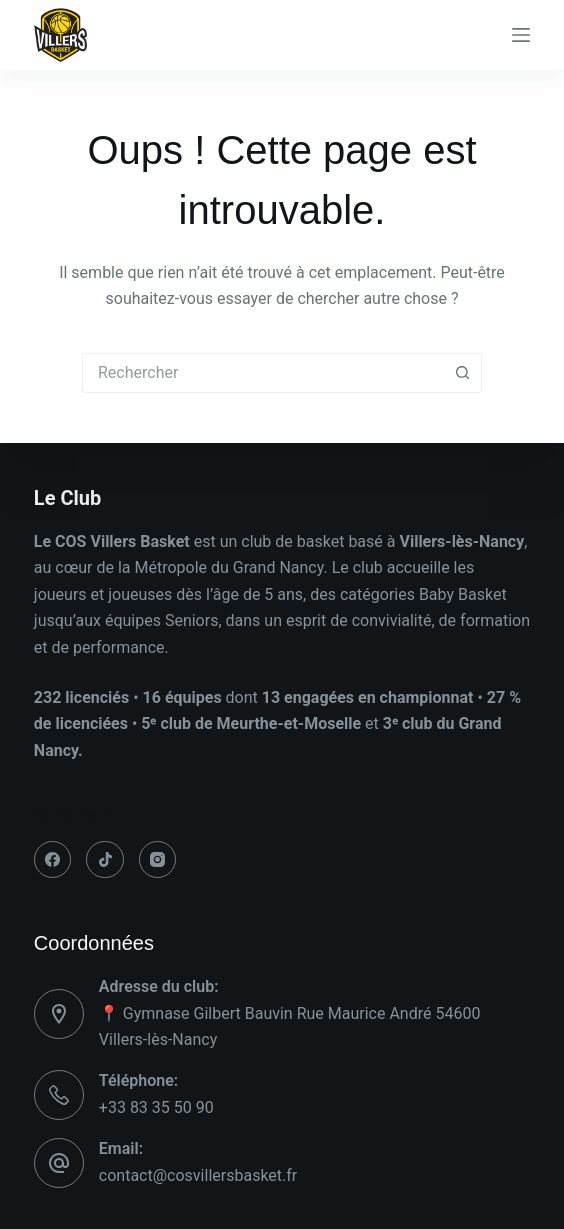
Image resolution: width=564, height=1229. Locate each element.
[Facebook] (53, 860)
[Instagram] (158, 860)
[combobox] (263, 373)
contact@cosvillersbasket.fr (198, 1175)
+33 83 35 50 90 (156, 1107)
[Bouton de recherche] (462, 373)
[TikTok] (105, 860)
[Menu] (521, 35)
